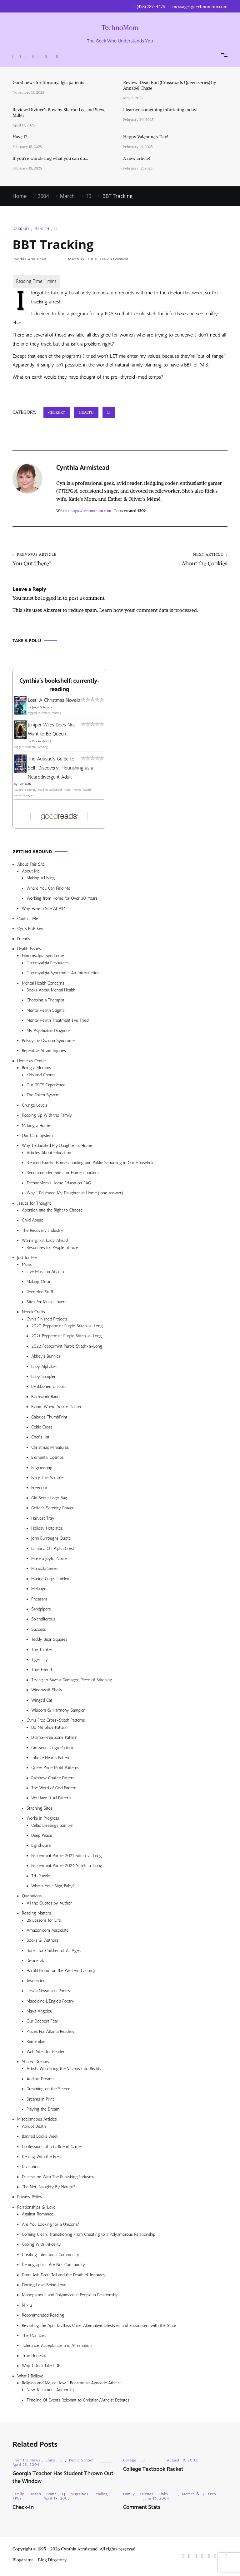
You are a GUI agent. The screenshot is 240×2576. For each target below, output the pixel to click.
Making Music (39, 1283)
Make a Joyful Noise (49, 1559)
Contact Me (27, 919)
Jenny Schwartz (42, 708)
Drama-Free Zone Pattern (54, 1738)
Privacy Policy (29, 2198)
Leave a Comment (114, 259)
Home (51, 2495)
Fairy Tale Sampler (47, 1479)
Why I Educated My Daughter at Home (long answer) (75, 1194)
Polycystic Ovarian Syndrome (48, 1042)
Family (18, 2495)
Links (50, 2461)
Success (38, 1630)
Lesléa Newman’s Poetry (49, 1992)
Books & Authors (42, 1941)
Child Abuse (32, 1221)
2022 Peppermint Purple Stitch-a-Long (66, 1347)
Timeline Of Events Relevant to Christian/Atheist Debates (78, 2401)
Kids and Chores (41, 1076)
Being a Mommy (37, 1069)
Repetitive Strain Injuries (44, 1051)
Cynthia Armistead (29, 259)
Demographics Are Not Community (53, 2266)
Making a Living (41, 879)
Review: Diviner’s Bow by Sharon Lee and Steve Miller (58, 112)
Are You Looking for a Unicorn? (50, 2225)
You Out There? (66, 560)
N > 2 (27, 2306)
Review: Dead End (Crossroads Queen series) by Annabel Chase (169, 85)
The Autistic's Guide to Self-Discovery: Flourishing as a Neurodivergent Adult (60, 769)
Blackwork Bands (46, 1398)
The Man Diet (34, 2336)
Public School (81, 2461)
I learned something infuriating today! (160, 109)
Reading (100, 2495)
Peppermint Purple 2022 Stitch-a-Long (66, 1867)
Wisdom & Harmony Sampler (58, 1711)
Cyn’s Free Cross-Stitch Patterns (56, 1721)
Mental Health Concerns (43, 984)
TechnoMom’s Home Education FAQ (59, 1184)
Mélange (38, 1590)
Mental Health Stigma (45, 1011)
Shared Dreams (35, 2063)
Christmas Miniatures (50, 1448)
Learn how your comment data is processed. (148, 611)
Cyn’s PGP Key (30, 929)
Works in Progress (43, 1819)
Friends (23, 940)
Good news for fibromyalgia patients (48, 82)
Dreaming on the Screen (48, 2090)
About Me (31, 872)
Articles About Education (49, 1154)
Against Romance (37, 2215)
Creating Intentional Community (50, 2256)
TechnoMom (120, 27)
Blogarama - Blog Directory (39, 2561)
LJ (55, 228)
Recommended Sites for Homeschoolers (62, 1174)
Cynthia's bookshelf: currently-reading (59, 686)
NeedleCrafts (33, 1313)
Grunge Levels (34, 1106)
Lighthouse (41, 1846)
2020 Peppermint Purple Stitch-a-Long (67, 1327)
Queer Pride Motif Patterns (55, 1769)
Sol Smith (24, 785)
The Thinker (41, 1651)
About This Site (31, 865)
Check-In (23, 2508)
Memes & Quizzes (199, 2495)
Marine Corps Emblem (51, 1580)
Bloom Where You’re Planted (56, 1408)
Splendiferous (43, 1620)
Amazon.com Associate (48, 1931)
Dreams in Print (40, 2100)
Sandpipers (41, 1610)
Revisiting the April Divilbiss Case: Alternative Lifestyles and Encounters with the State (99, 2326)
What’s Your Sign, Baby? (53, 1887)
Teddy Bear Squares (49, 1640)
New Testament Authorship (51, 2391)
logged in (51, 599)
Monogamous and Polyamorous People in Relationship (70, 2296)
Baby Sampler (43, 1377)
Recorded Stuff (40, 1293)
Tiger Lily (39, 1661)
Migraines (79, 2495)
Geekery (20, 228)
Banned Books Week (40, 2137)
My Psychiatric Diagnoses (49, 1032)
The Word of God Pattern (54, 1789)
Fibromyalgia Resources (48, 964)
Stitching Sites (39, 1809)
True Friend (41, 1671)
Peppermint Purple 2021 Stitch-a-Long (66, 1857)
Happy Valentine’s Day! (145, 137)
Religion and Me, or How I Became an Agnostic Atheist (71, 2384)
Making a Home (36, 1126)
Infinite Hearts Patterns (51, 1759)
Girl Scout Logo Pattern (52, 1749)
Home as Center (31, 1062)
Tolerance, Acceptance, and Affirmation (57, 2346)
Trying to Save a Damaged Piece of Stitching (71, 1681)
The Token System (43, 1096)
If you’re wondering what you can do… (50, 158)
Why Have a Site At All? (43, 909)
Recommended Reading (43, 2316)
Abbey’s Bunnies (46, 1357)
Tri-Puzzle (40, 1877)
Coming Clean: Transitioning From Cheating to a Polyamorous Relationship (88, 2235)
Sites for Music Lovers (47, 1303)
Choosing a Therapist (45, 1001)
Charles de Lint (41, 743)
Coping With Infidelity (41, 2245)
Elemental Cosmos (47, 1458)
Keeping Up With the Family (47, 1116)
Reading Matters (36, 1914)
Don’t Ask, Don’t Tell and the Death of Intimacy (64, 2276)
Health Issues (29, 950)
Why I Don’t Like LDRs (42, 2367)
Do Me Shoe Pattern (49, 1728)
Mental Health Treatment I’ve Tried (57, 1021)
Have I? (19, 137)
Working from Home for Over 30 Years (62, 899)
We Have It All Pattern (51, 1799)
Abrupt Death (34, 2127)
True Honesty (34, 2357)
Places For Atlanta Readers (50, 2032)
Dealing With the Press (42, 2158)
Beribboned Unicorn (49, 1387)
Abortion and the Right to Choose (52, 1211)
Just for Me (27, 1258)
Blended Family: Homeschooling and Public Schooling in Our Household (90, 1164)
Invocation (36, 1982)
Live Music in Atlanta (45, 1273)
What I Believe (30, 2377)
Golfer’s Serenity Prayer (52, 1509)
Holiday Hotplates (46, 1529)
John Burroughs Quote (51, 1539)
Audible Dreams (40, 2080)
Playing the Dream (43, 2110)
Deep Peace (41, 1836)
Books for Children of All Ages (54, 1951)
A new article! (136, 158)
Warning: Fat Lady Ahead (45, 1241)
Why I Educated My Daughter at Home (57, 1146)
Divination (31, 2167)
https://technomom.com (90, 510)
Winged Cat (41, 1701)
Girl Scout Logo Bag (49, 1499)
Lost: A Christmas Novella (54, 701)
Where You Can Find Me (48, 889)
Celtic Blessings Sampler (52, 1826)
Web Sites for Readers (46, 2053)
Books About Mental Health (51, 991)
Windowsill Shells (46, 1691)
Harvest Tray (42, 1519)
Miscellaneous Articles (37, 2120)
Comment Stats (141, 2508)
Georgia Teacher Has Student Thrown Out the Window (62, 2478)
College (129, 2461)
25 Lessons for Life (44, 1921)
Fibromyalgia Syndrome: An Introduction (63, 974)
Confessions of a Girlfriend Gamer (52, 2148)
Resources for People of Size (52, 1248)
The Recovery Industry (42, 1231)
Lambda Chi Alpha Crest (52, 1549)
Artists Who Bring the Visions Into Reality (64, 2069)
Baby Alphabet (44, 1367)
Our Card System (37, 1136)
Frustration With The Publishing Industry (58, 2178)
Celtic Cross (41, 1428)
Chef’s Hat (40, 1438)
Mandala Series (44, 1569)
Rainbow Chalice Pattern (53, 1779)
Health (41, 228)
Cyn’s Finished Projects (47, 1320)
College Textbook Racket (153, 2470)
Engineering (41, 1469)
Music (27, 1265)
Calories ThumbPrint (49, 1418)
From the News (26, 2461)
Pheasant (39, 1600)
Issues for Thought (34, 1204)
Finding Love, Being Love (44, 2286)
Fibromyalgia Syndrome (43, 957)
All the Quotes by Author (49, 1904)
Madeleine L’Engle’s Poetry (50, 2002)
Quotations (32, 1897)
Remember (36, 2042)
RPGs (17, 2499)
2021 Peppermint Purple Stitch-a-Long (66, 1337)
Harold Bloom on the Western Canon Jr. (62, 1971)
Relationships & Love (36, 2208)
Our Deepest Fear (42, 2022)
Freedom (39, 1489)
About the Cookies (174, 560)
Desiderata (36, 1961)
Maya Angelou (39, 2012)
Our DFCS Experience (46, 1086)
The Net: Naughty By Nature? (48, 2188)
